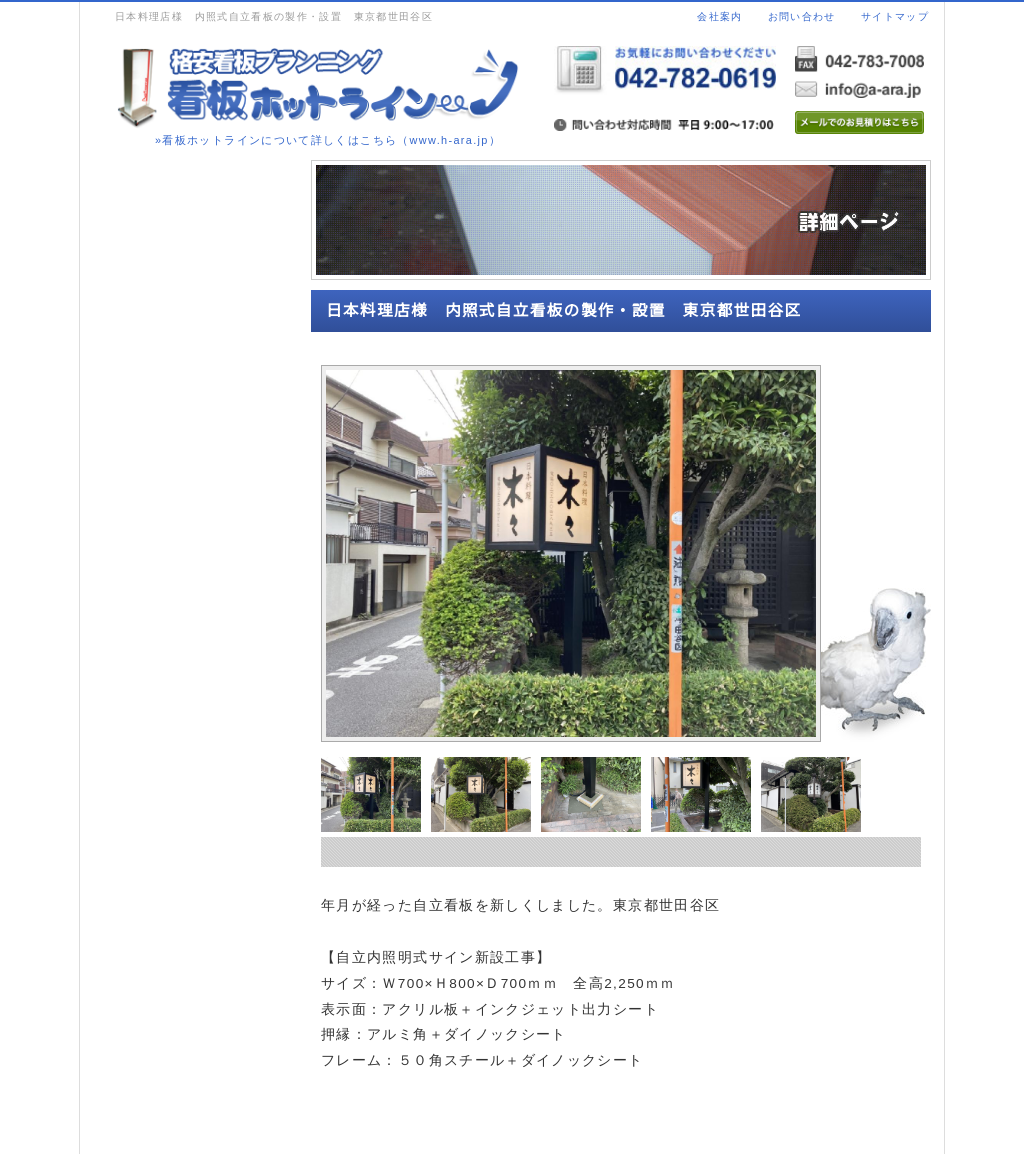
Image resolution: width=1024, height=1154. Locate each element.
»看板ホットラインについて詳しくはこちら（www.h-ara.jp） (328, 140)
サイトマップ (895, 16)
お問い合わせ (802, 16)
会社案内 (719, 16)
